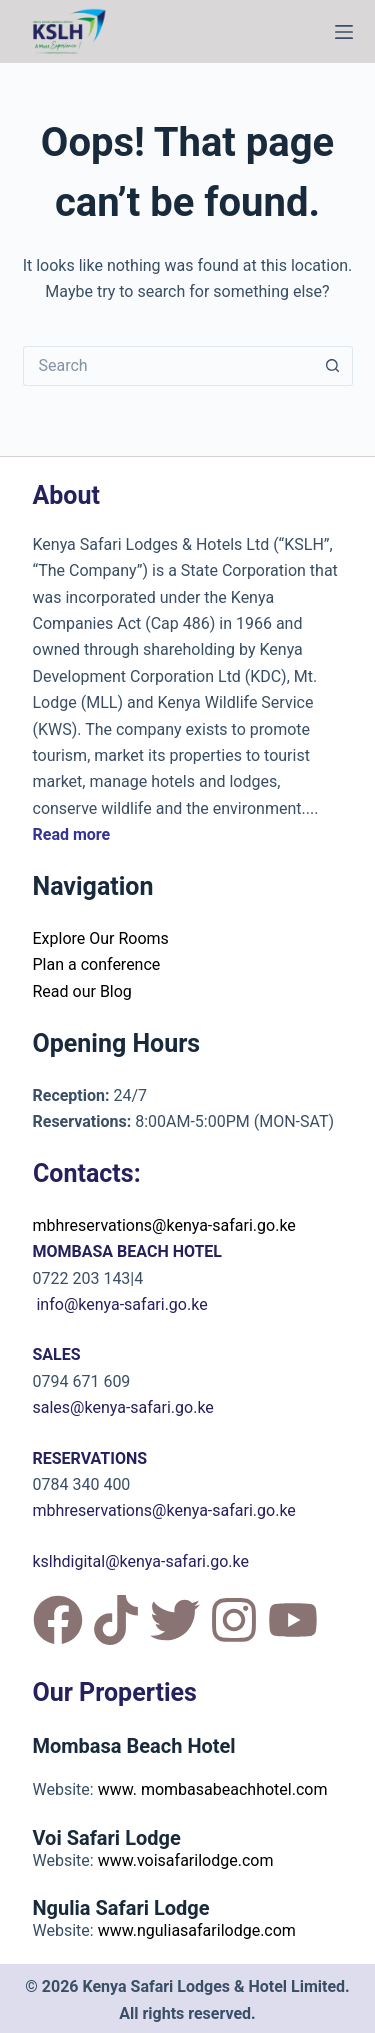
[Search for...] (168, 366)
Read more (72, 834)
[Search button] (333, 366)
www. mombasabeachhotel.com (213, 1789)
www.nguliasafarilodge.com (197, 1930)
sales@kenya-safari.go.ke (123, 1407)
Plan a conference (97, 964)
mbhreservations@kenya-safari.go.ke (164, 1225)
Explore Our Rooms (101, 938)
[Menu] (344, 32)
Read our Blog (82, 991)
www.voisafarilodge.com (186, 1860)
